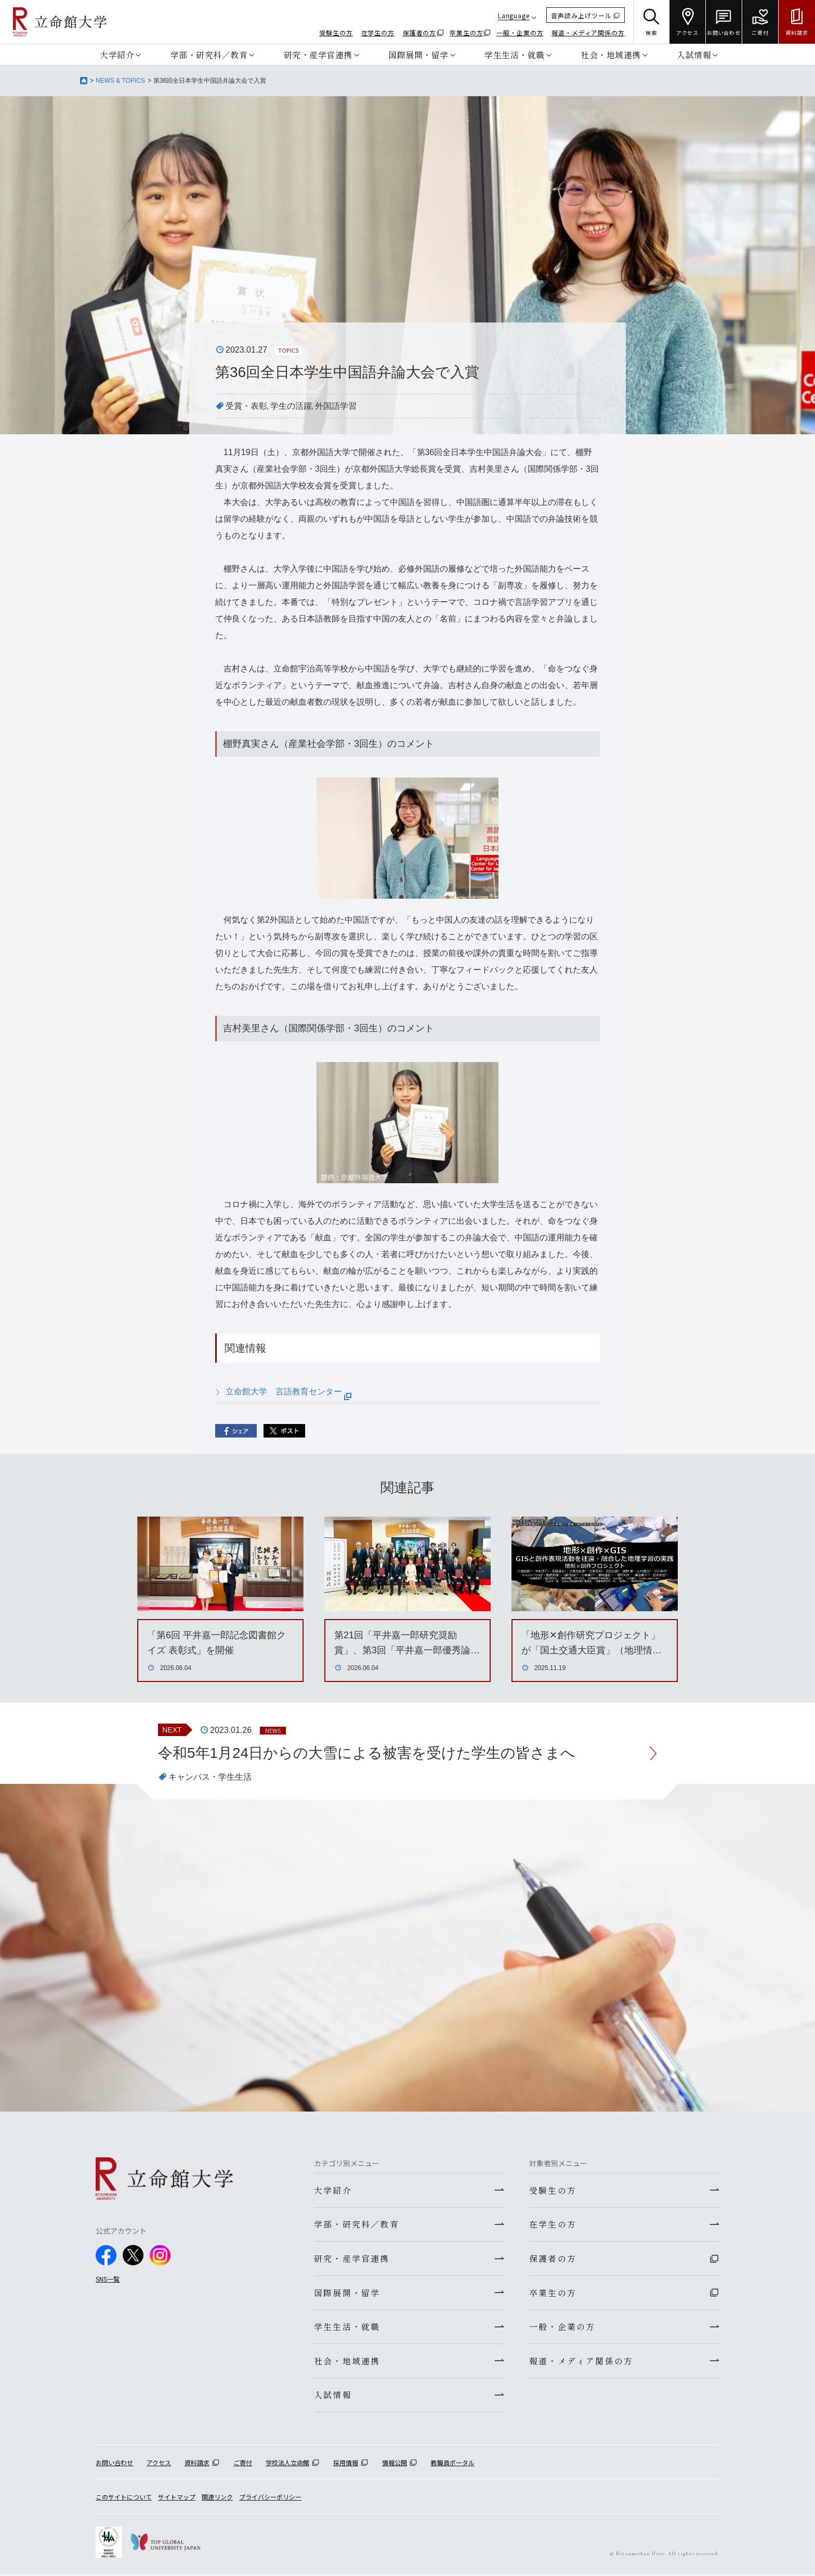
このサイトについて (124, 2498)
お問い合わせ (114, 2464)
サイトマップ (176, 2498)
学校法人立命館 (287, 2464)
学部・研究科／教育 (209, 54)
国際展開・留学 (418, 54)
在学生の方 (378, 32)
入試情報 (694, 54)
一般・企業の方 (519, 32)
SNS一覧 (108, 2278)
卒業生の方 (466, 32)
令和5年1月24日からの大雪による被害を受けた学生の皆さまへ (366, 1753)
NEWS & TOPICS (120, 80)
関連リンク (217, 2498)
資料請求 (197, 2464)
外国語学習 (336, 406)
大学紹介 (117, 54)
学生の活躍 (291, 406)
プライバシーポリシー (270, 2498)
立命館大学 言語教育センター (288, 1391)
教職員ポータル (453, 2464)
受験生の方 (336, 32)
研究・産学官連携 (318, 54)
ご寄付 (242, 2464)
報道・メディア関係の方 (588, 32)
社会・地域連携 (611, 54)
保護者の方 (420, 32)
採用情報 (345, 2464)
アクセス (159, 2464)
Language (514, 15)
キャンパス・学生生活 (210, 1776)
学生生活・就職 (514, 54)
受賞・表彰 (246, 406)
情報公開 (394, 2464)
